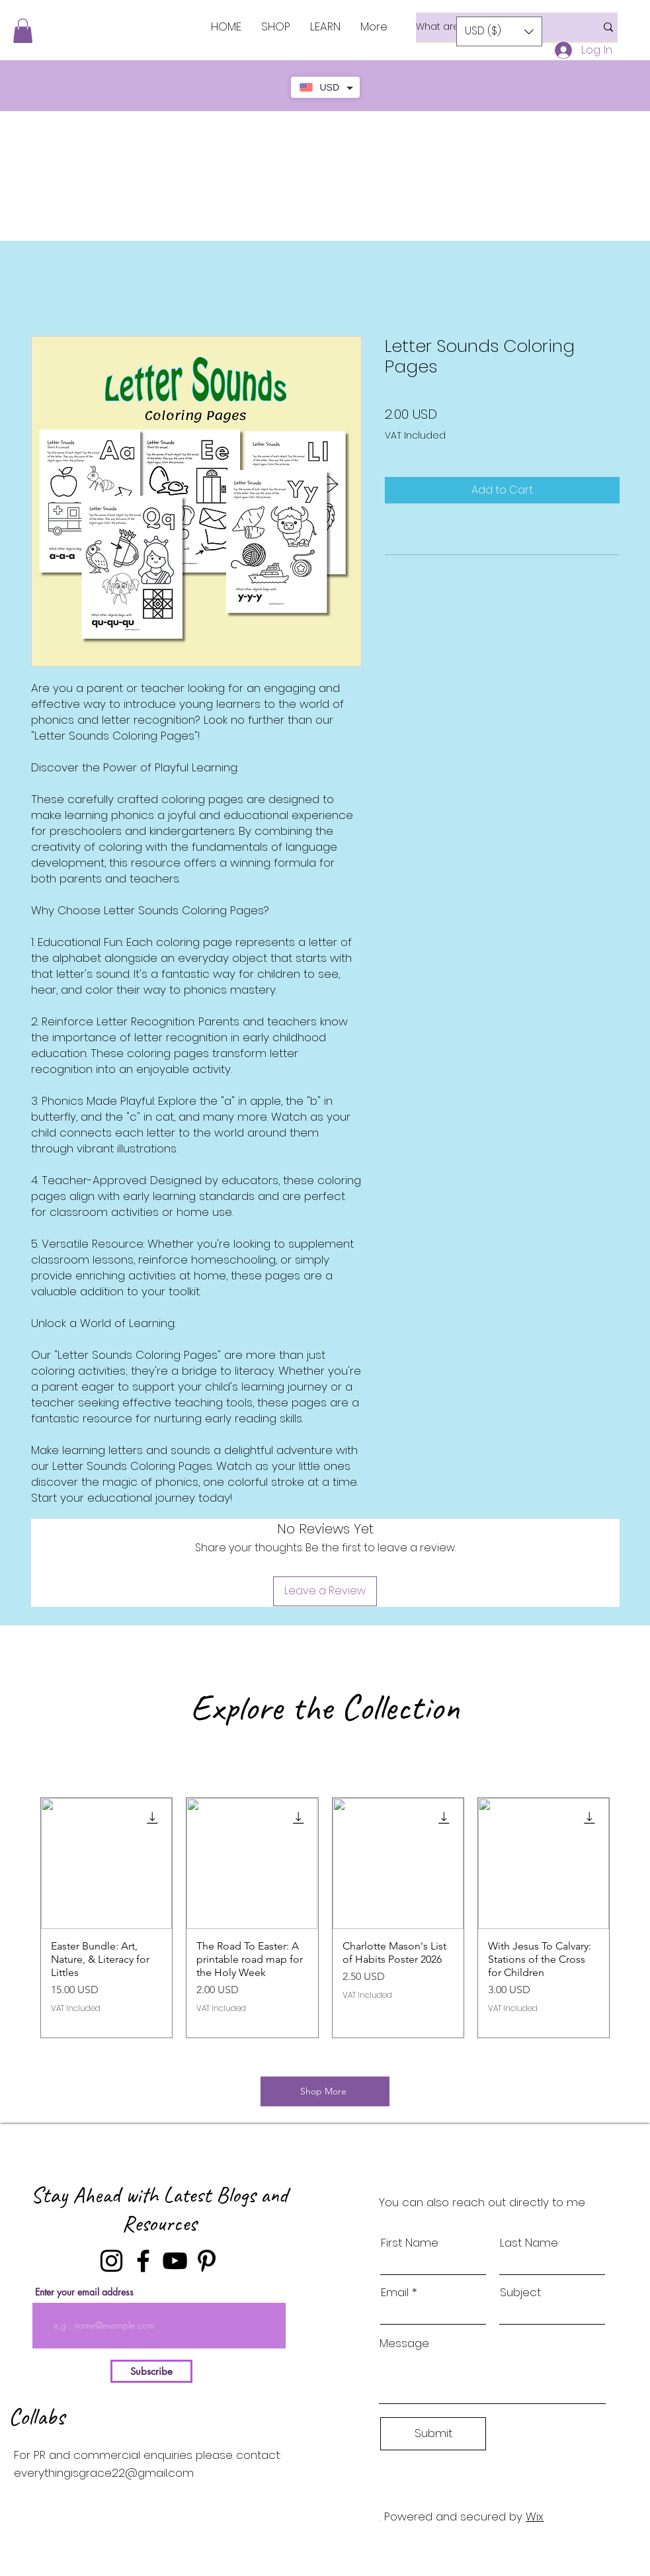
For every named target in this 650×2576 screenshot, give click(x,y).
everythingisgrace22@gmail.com (104, 2473)
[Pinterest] (207, 2261)
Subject (520, 2292)
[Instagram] (111, 2261)
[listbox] (499, 31)
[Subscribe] (151, 2371)
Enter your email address (84, 2292)
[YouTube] (175, 2261)
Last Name (529, 2243)
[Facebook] (143, 2261)
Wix (535, 2516)
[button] (23, 31)
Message (404, 2343)
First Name (409, 2243)
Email (395, 2292)
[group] (325, 1918)
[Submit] (433, 2433)
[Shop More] (325, 2091)
